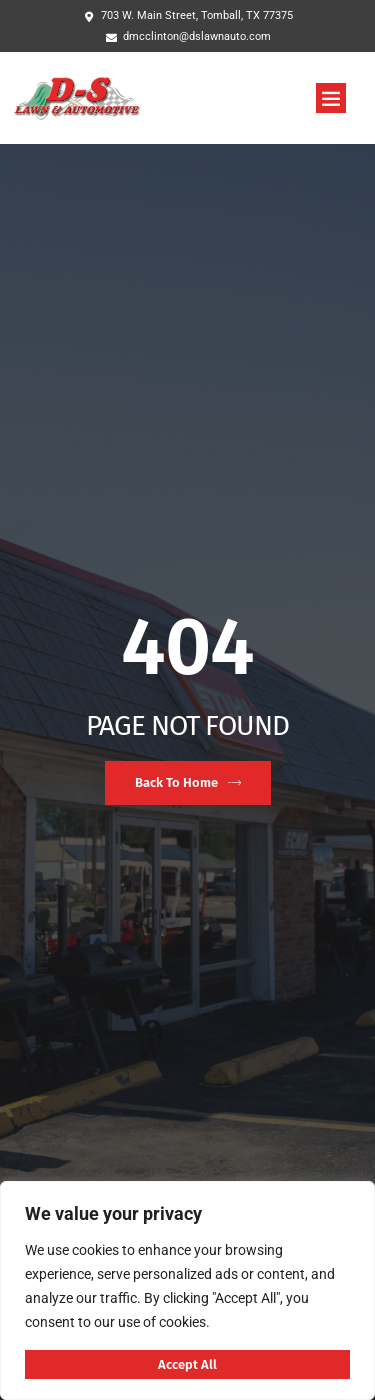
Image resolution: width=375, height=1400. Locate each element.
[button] (331, 98)
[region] (187, 1290)
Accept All (187, 1364)
